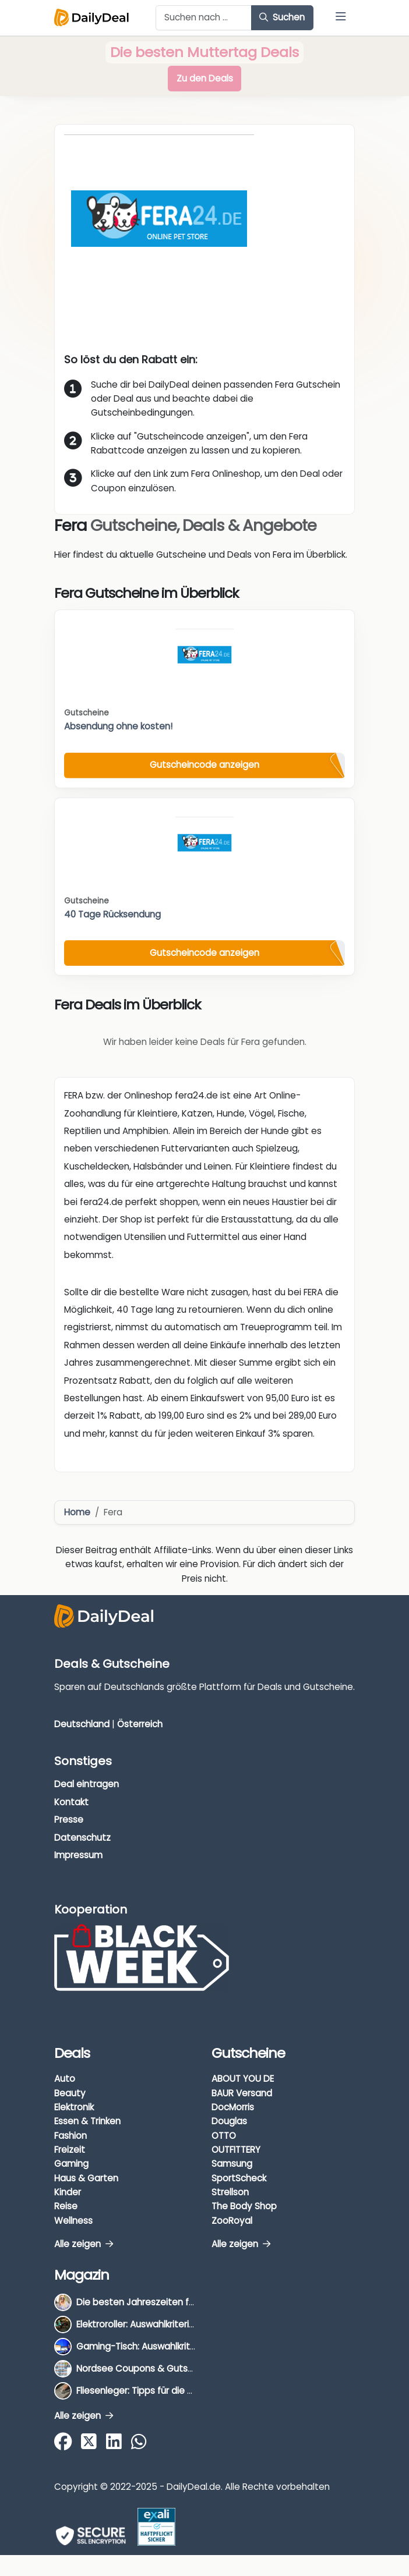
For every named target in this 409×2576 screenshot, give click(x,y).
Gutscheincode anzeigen (204, 765)
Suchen (282, 17)
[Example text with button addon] (204, 18)
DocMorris (232, 2107)
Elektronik (74, 2107)
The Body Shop (244, 2206)
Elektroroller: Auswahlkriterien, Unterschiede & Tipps (186, 2324)
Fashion (70, 2135)
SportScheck (238, 2178)
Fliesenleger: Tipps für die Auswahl (149, 2390)
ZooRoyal (231, 2220)
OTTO (223, 2135)
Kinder (67, 2192)
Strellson (230, 2192)
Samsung (231, 2163)
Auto (64, 2078)
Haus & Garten (86, 2178)
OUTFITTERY (235, 2149)
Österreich (140, 1724)
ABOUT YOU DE (242, 2078)
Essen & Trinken (87, 2121)
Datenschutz (82, 1837)
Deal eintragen (86, 1784)
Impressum (78, 1855)
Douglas (229, 2121)
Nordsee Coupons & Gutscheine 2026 (158, 2368)
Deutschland (82, 1724)
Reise (65, 2206)
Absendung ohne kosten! (118, 726)
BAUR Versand (241, 2093)
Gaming (71, 2163)
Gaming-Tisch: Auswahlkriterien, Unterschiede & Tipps (192, 2346)
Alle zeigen (83, 2244)
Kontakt (71, 1802)
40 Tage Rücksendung (112, 914)
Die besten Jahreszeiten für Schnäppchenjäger (178, 2302)
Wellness (73, 2220)
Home (77, 1512)
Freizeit (69, 2149)
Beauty (70, 2093)
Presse (68, 1819)
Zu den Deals (205, 78)
